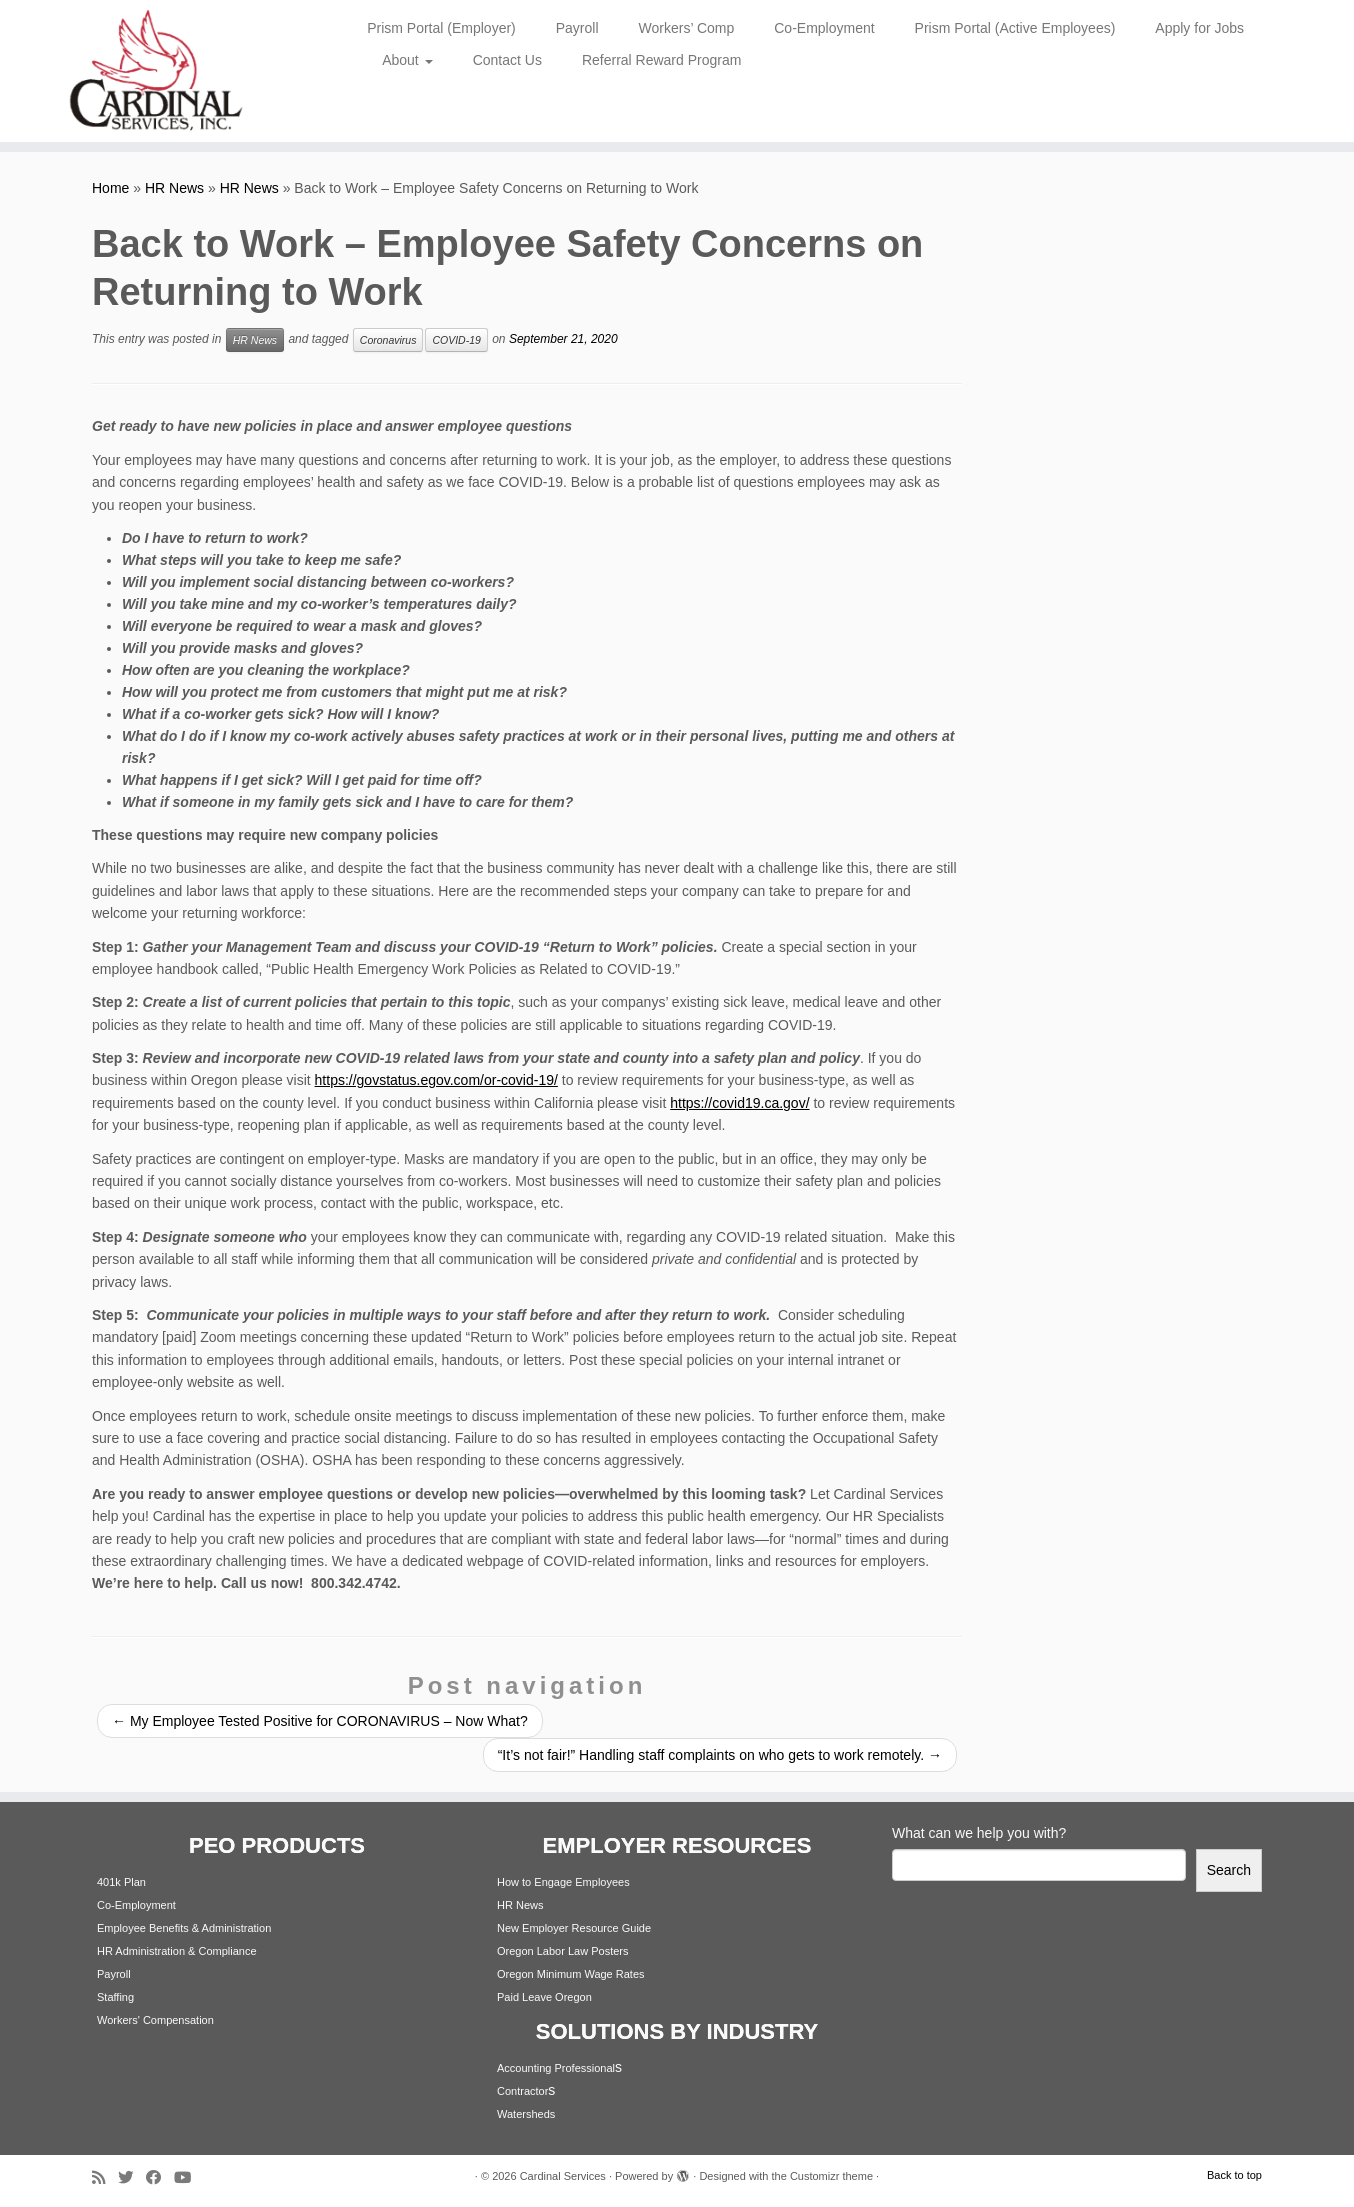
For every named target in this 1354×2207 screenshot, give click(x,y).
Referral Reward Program (662, 60)
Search (1229, 1870)
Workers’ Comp (687, 28)
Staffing (115, 1997)
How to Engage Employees (563, 1882)
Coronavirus (388, 340)
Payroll (577, 28)
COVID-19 (456, 340)
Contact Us (507, 60)
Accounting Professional (556, 2068)
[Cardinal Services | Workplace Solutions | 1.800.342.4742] (156, 71)
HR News (174, 188)
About (407, 60)
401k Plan (121, 1882)
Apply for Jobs (1199, 28)
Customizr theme (831, 2176)
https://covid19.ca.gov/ (739, 1103)
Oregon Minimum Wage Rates (571, 1974)
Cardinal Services (563, 2176)
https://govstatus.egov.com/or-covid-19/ (436, 1080)
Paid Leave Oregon (544, 1997)
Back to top (1234, 2175)
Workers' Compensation (155, 2020)
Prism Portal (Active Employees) (1015, 28)
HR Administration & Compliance (177, 1951)
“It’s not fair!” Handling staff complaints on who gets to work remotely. (720, 1755)
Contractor (522, 2091)
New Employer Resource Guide (574, 1928)
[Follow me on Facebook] (160, 2177)
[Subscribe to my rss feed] (105, 2177)
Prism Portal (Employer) (441, 28)
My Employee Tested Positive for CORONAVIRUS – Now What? (320, 1721)
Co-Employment (824, 28)
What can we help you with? (979, 1833)
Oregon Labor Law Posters (562, 1951)
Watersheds (526, 2114)
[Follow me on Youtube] (189, 2177)
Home (110, 188)
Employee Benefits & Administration (184, 1928)
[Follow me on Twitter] (132, 2177)
